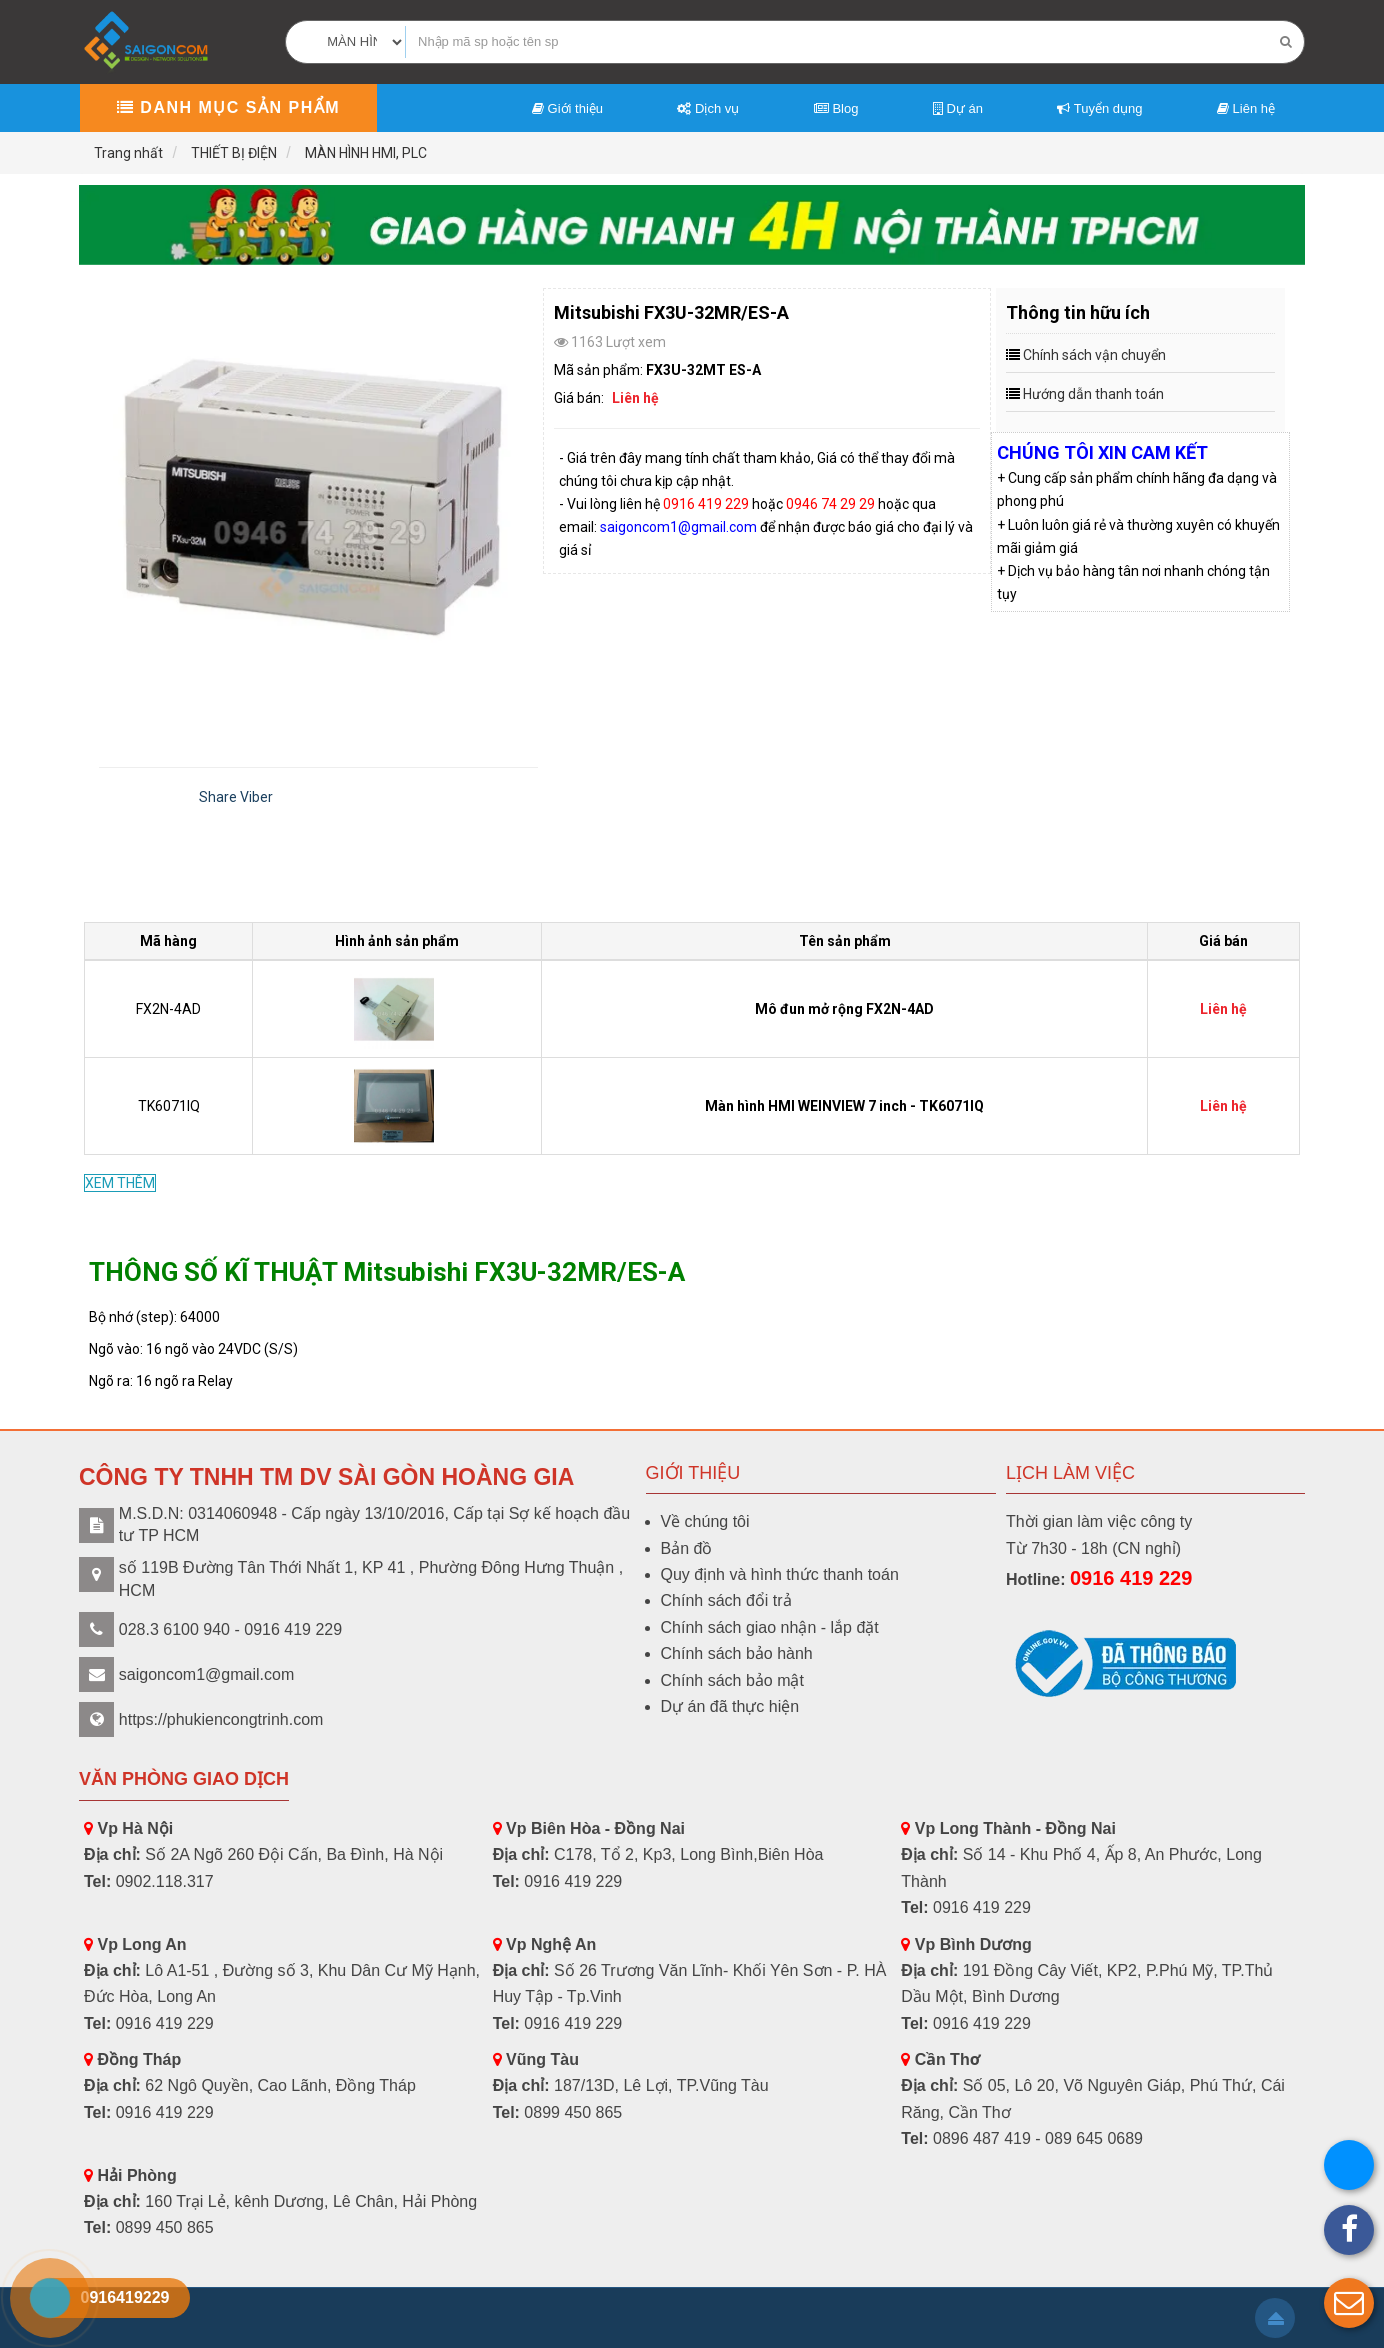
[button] (1349, 2303)
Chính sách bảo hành (737, 1653)
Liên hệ (1246, 108)
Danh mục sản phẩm (228, 107)
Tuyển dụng (1099, 108)
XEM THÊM (120, 1183)
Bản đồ (687, 1548)
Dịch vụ (708, 108)
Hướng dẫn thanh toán (1093, 394)
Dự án (958, 108)
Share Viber (236, 797)
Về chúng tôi (705, 1521)
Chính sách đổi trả (726, 1600)
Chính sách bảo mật (732, 1680)
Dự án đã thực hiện (730, 1706)
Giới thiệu (567, 108)
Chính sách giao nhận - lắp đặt (770, 1627)
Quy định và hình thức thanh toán (780, 1574)
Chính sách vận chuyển (1094, 355)
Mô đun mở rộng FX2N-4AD (844, 1009)
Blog (836, 108)
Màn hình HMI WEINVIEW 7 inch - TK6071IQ (844, 1106)
